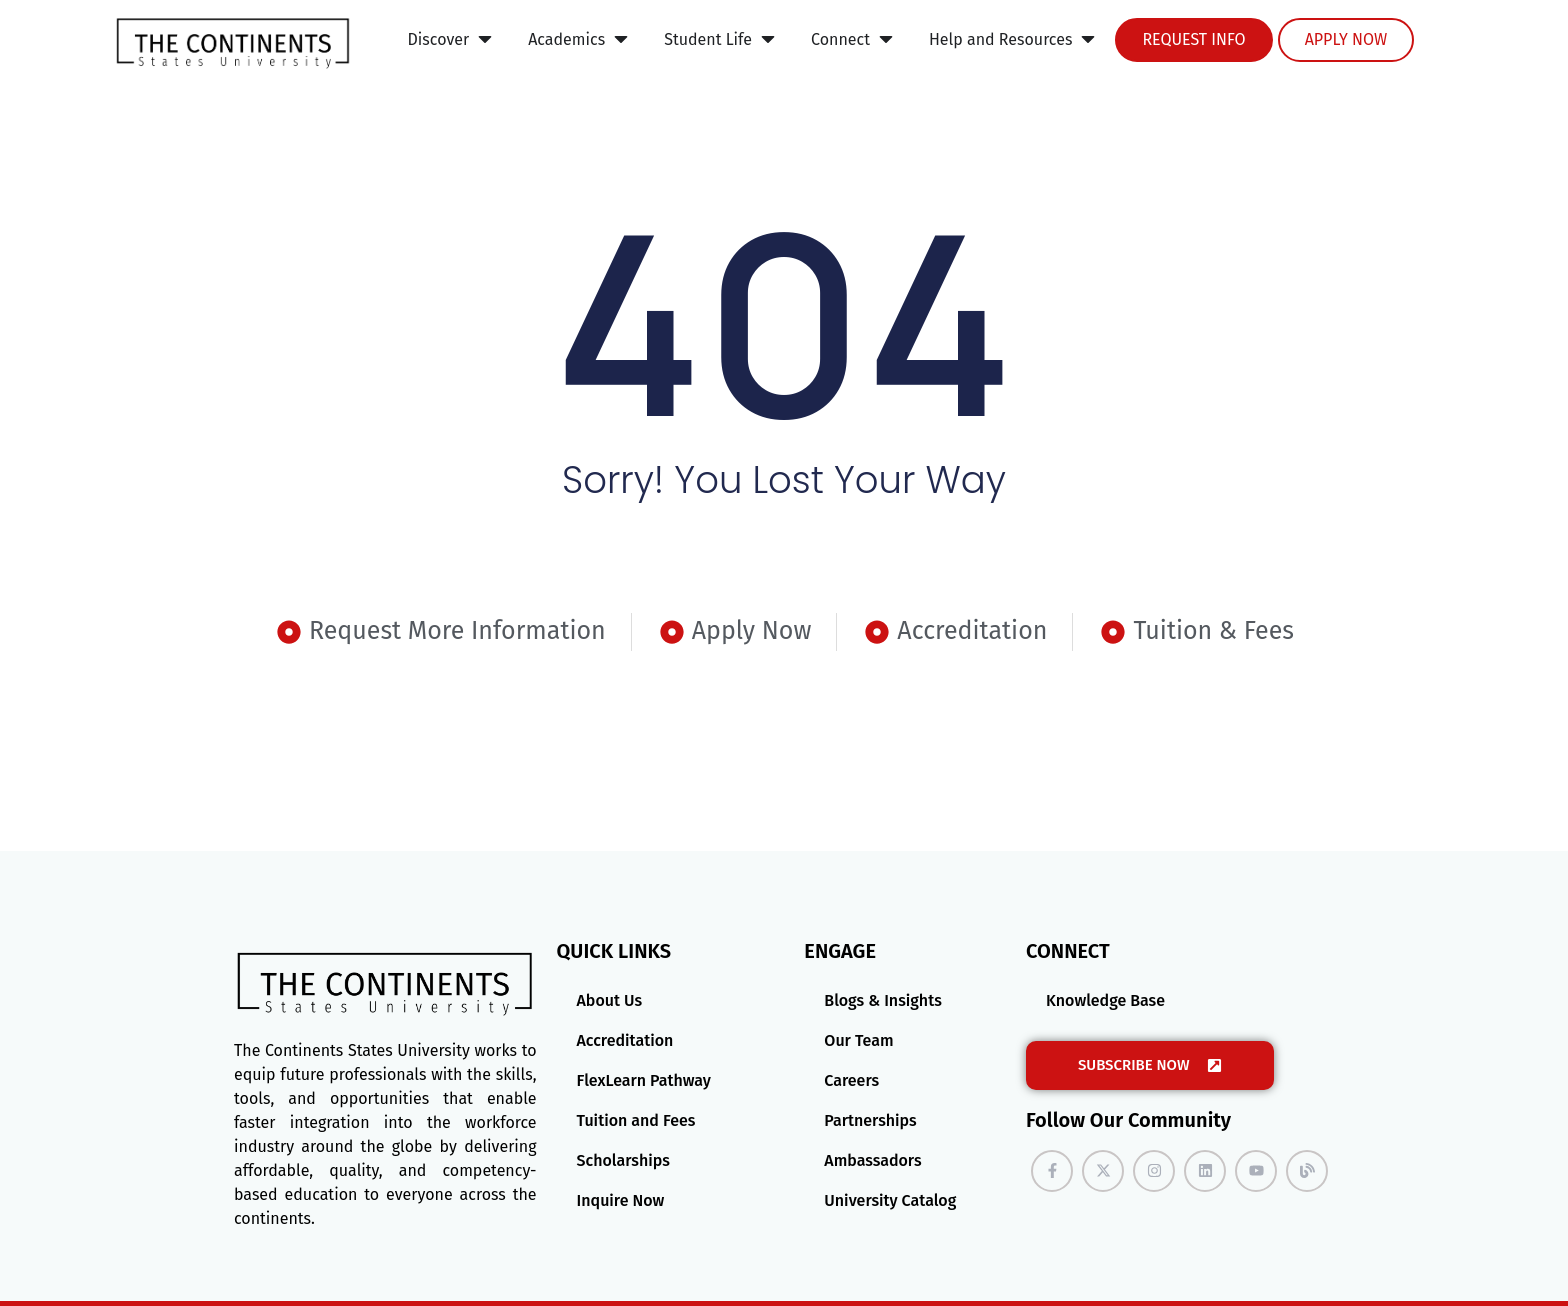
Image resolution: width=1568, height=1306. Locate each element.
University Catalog (890, 1200)
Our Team (858, 1040)
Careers (851, 1080)
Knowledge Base (1105, 1000)
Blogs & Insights (882, 1000)
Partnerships (870, 1120)
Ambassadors (872, 1160)
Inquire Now (621, 1200)
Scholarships (623, 1160)
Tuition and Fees (636, 1120)
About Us (609, 1000)
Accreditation (625, 1040)
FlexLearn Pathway (644, 1080)
